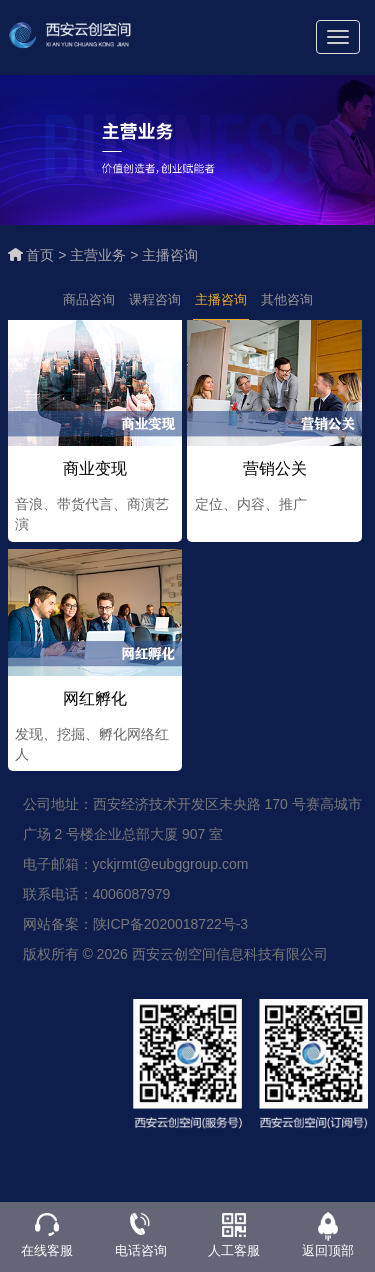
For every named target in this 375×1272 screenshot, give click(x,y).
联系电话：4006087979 (97, 897)
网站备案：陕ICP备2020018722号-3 (136, 927)
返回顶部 (328, 1250)
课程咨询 (155, 299)
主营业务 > (106, 255)
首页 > (48, 255)
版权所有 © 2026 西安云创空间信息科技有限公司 (175, 957)
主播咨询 (170, 255)
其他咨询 (287, 299)
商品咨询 (89, 299)
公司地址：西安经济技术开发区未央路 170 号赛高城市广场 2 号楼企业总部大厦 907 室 (192, 822)
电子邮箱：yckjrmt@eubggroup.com (136, 867)
